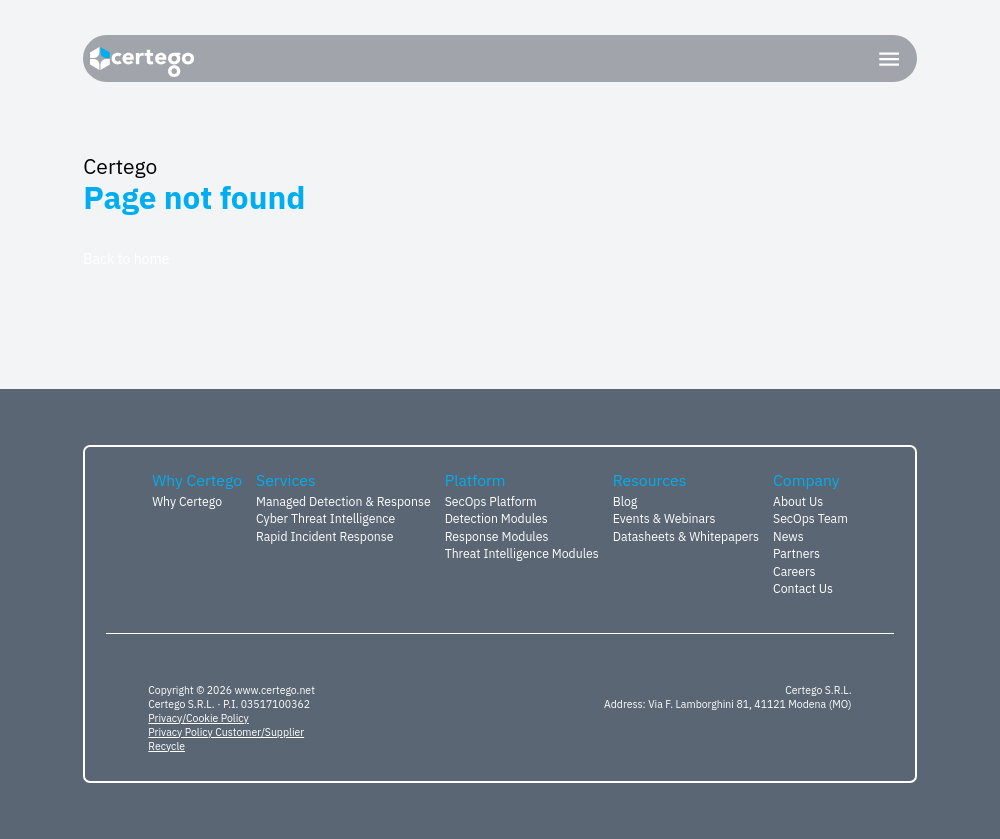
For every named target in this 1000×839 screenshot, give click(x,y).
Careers (794, 571)
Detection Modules (496, 518)
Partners (796, 553)
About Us (798, 501)
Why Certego (187, 501)
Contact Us (803, 588)
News (788, 536)
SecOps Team (810, 518)
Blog (625, 501)
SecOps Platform (491, 501)
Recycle (166, 746)
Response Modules (497, 536)
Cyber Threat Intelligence (325, 518)
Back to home (126, 259)
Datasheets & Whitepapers (686, 536)
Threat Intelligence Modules (522, 553)
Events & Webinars (664, 518)
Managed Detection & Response (343, 501)
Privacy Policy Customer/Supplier (226, 732)
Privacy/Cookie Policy (198, 718)
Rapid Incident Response (324, 536)
